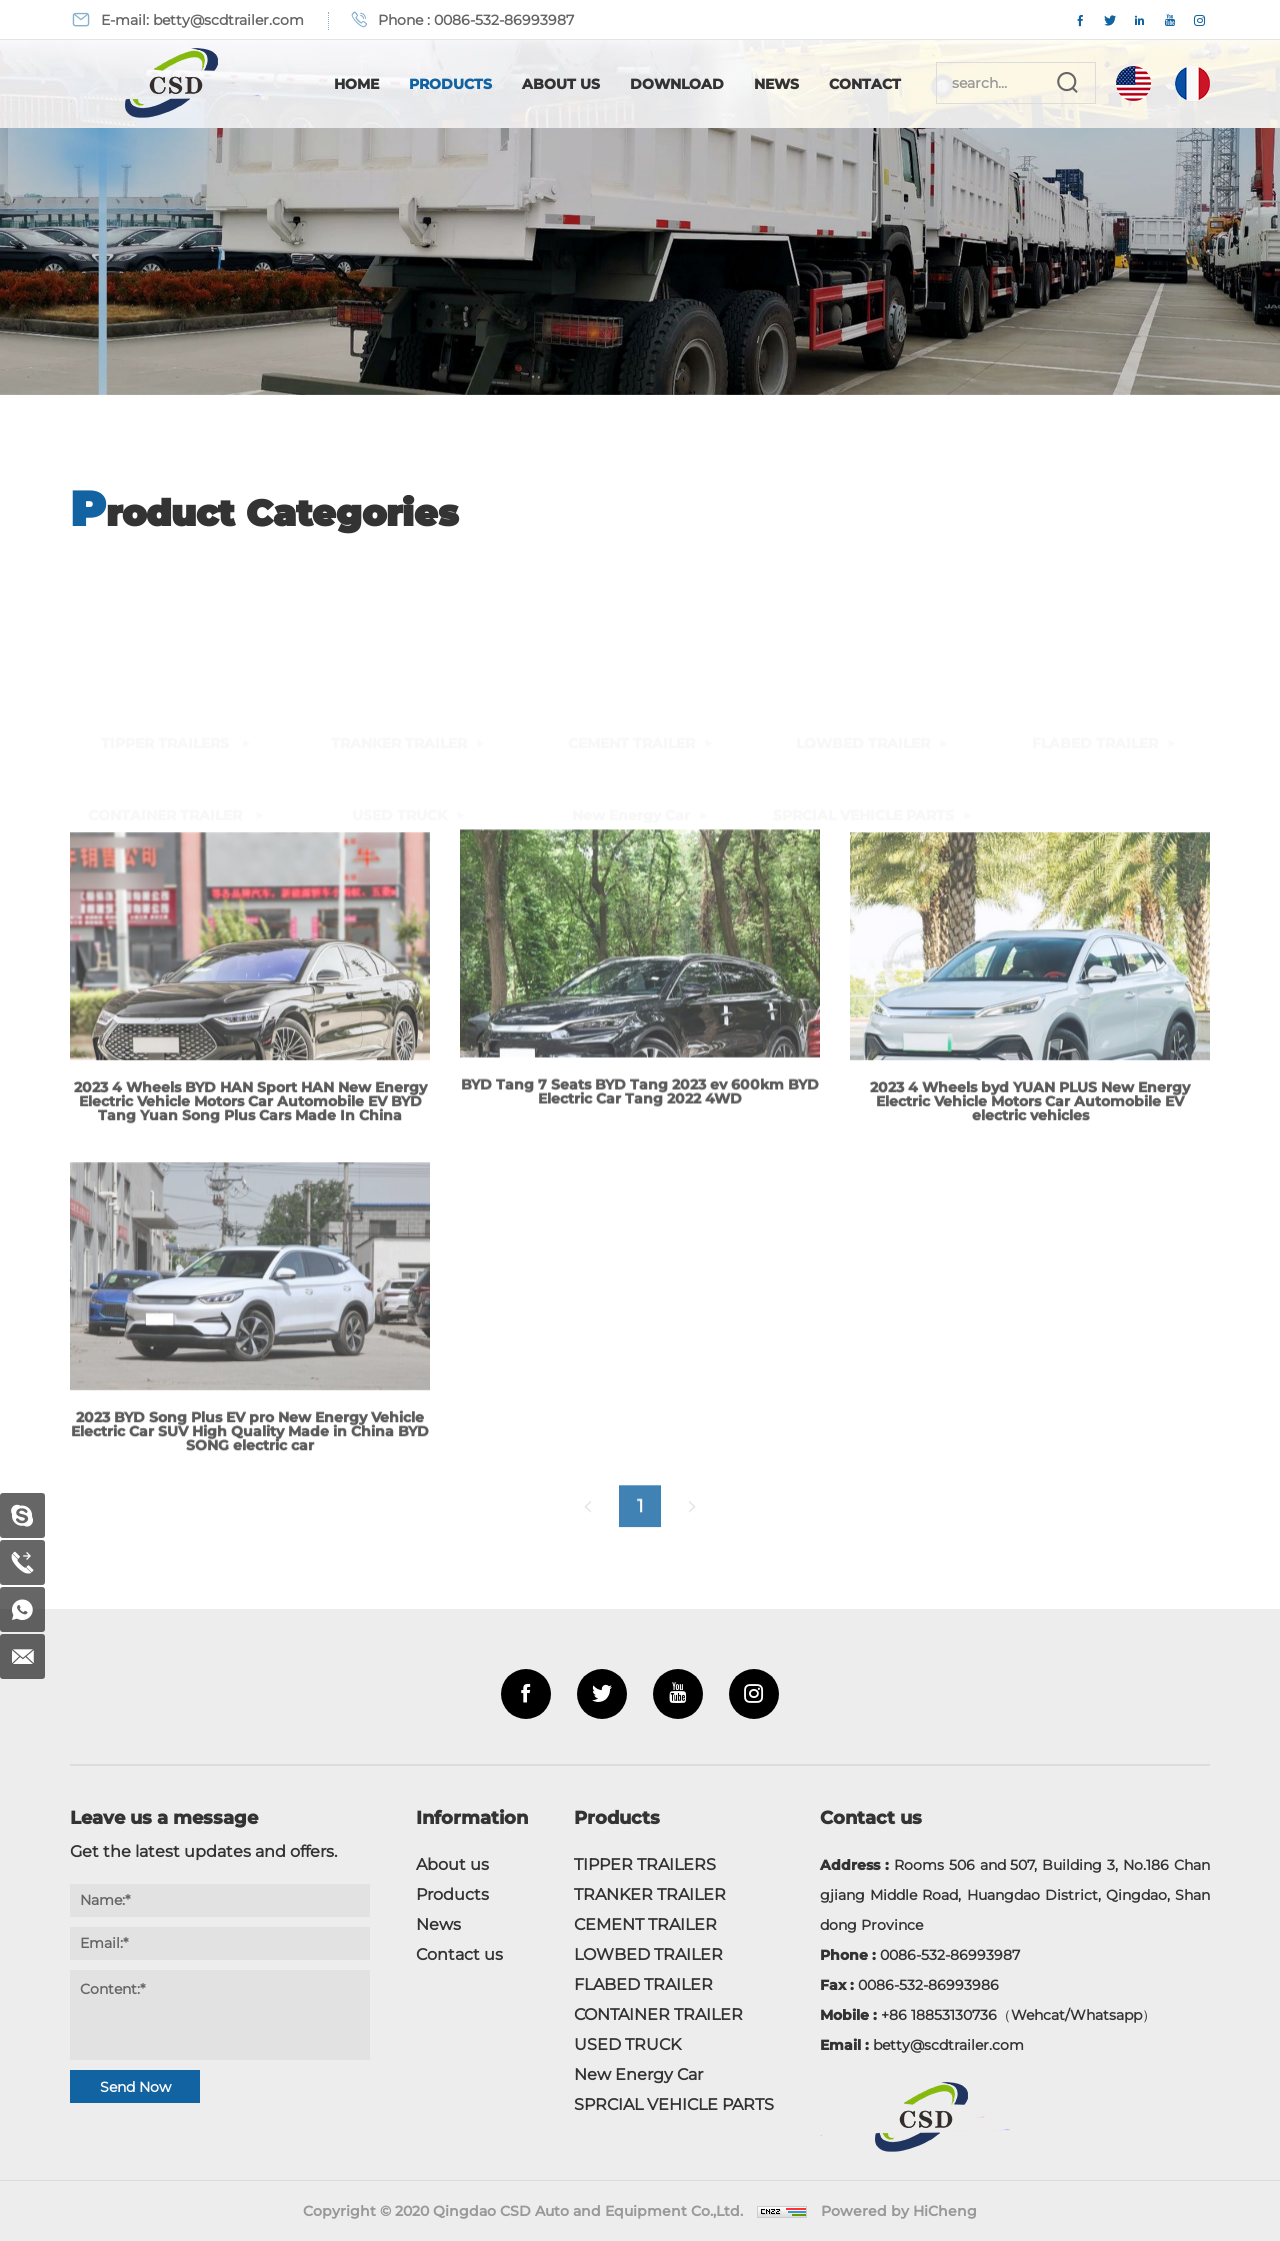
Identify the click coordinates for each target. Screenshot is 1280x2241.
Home (356, 84)
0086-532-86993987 (504, 20)
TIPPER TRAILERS (167, 604)
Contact (865, 84)
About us (452, 1864)
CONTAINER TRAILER (167, 676)
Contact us (459, 1954)
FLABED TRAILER (1095, 604)
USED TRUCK (399, 676)
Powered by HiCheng (899, 2211)
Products (450, 84)
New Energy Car (631, 676)
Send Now (135, 2087)
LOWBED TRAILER (863, 604)
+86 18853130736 (939, 2015)
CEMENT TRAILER (631, 604)
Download (677, 84)
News (776, 84)
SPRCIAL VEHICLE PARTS (863, 676)
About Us (561, 84)
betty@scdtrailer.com (228, 20)
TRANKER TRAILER (399, 604)
